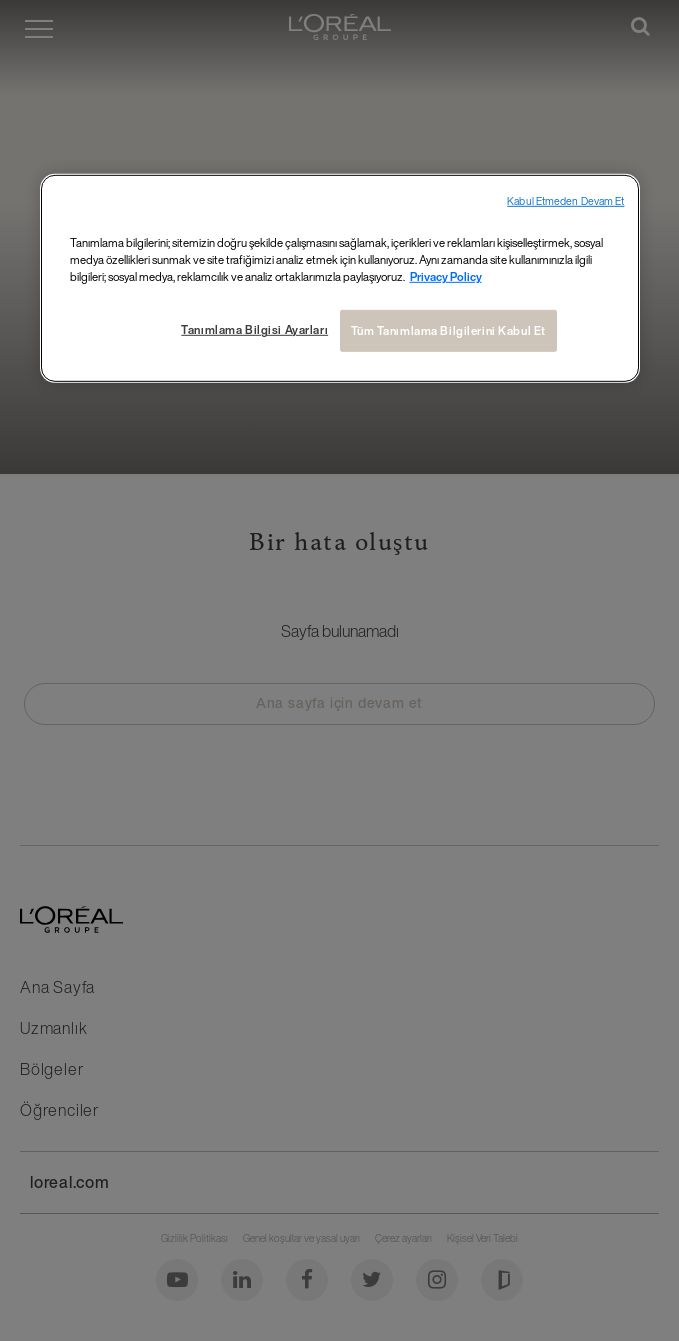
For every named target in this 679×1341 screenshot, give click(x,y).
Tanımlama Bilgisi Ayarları (254, 329)
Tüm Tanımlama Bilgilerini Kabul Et (448, 330)
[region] (340, 278)
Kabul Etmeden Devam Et (565, 201)
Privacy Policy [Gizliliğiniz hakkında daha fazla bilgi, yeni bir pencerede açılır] (446, 276)
